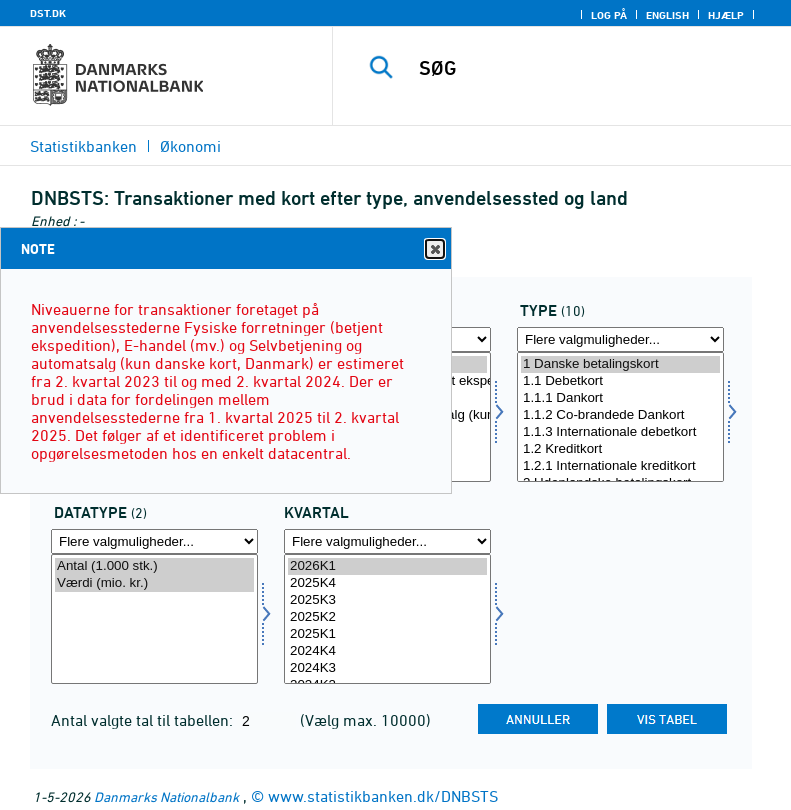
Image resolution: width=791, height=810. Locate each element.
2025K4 (387, 583)
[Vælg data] (154, 619)
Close (434, 249)
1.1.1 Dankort (620, 398)
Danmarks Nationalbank (166, 796)
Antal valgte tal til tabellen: (144, 720)
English (667, 15)
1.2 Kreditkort (620, 449)
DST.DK (48, 13)
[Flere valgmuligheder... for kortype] (620, 339)
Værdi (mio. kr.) (154, 583)
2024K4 (387, 651)
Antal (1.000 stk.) (154, 566)
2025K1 (387, 634)
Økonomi (190, 146)
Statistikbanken (83, 146)
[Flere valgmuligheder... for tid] (387, 541)
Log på (609, 15)
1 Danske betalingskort (620, 364)
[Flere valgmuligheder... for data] (154, 541)
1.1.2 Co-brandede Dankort (620, 415)
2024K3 (387, 668)
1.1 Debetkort (620, 381)
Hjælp (726, 15)
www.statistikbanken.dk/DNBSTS (383, 796)
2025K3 (387, 600)
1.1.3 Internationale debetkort (620, 432)
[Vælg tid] (387, 619)
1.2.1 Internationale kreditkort (620, 466)
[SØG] (592, 68)
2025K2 (387, 617)
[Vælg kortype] (620, 417)
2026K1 (387, 566)
